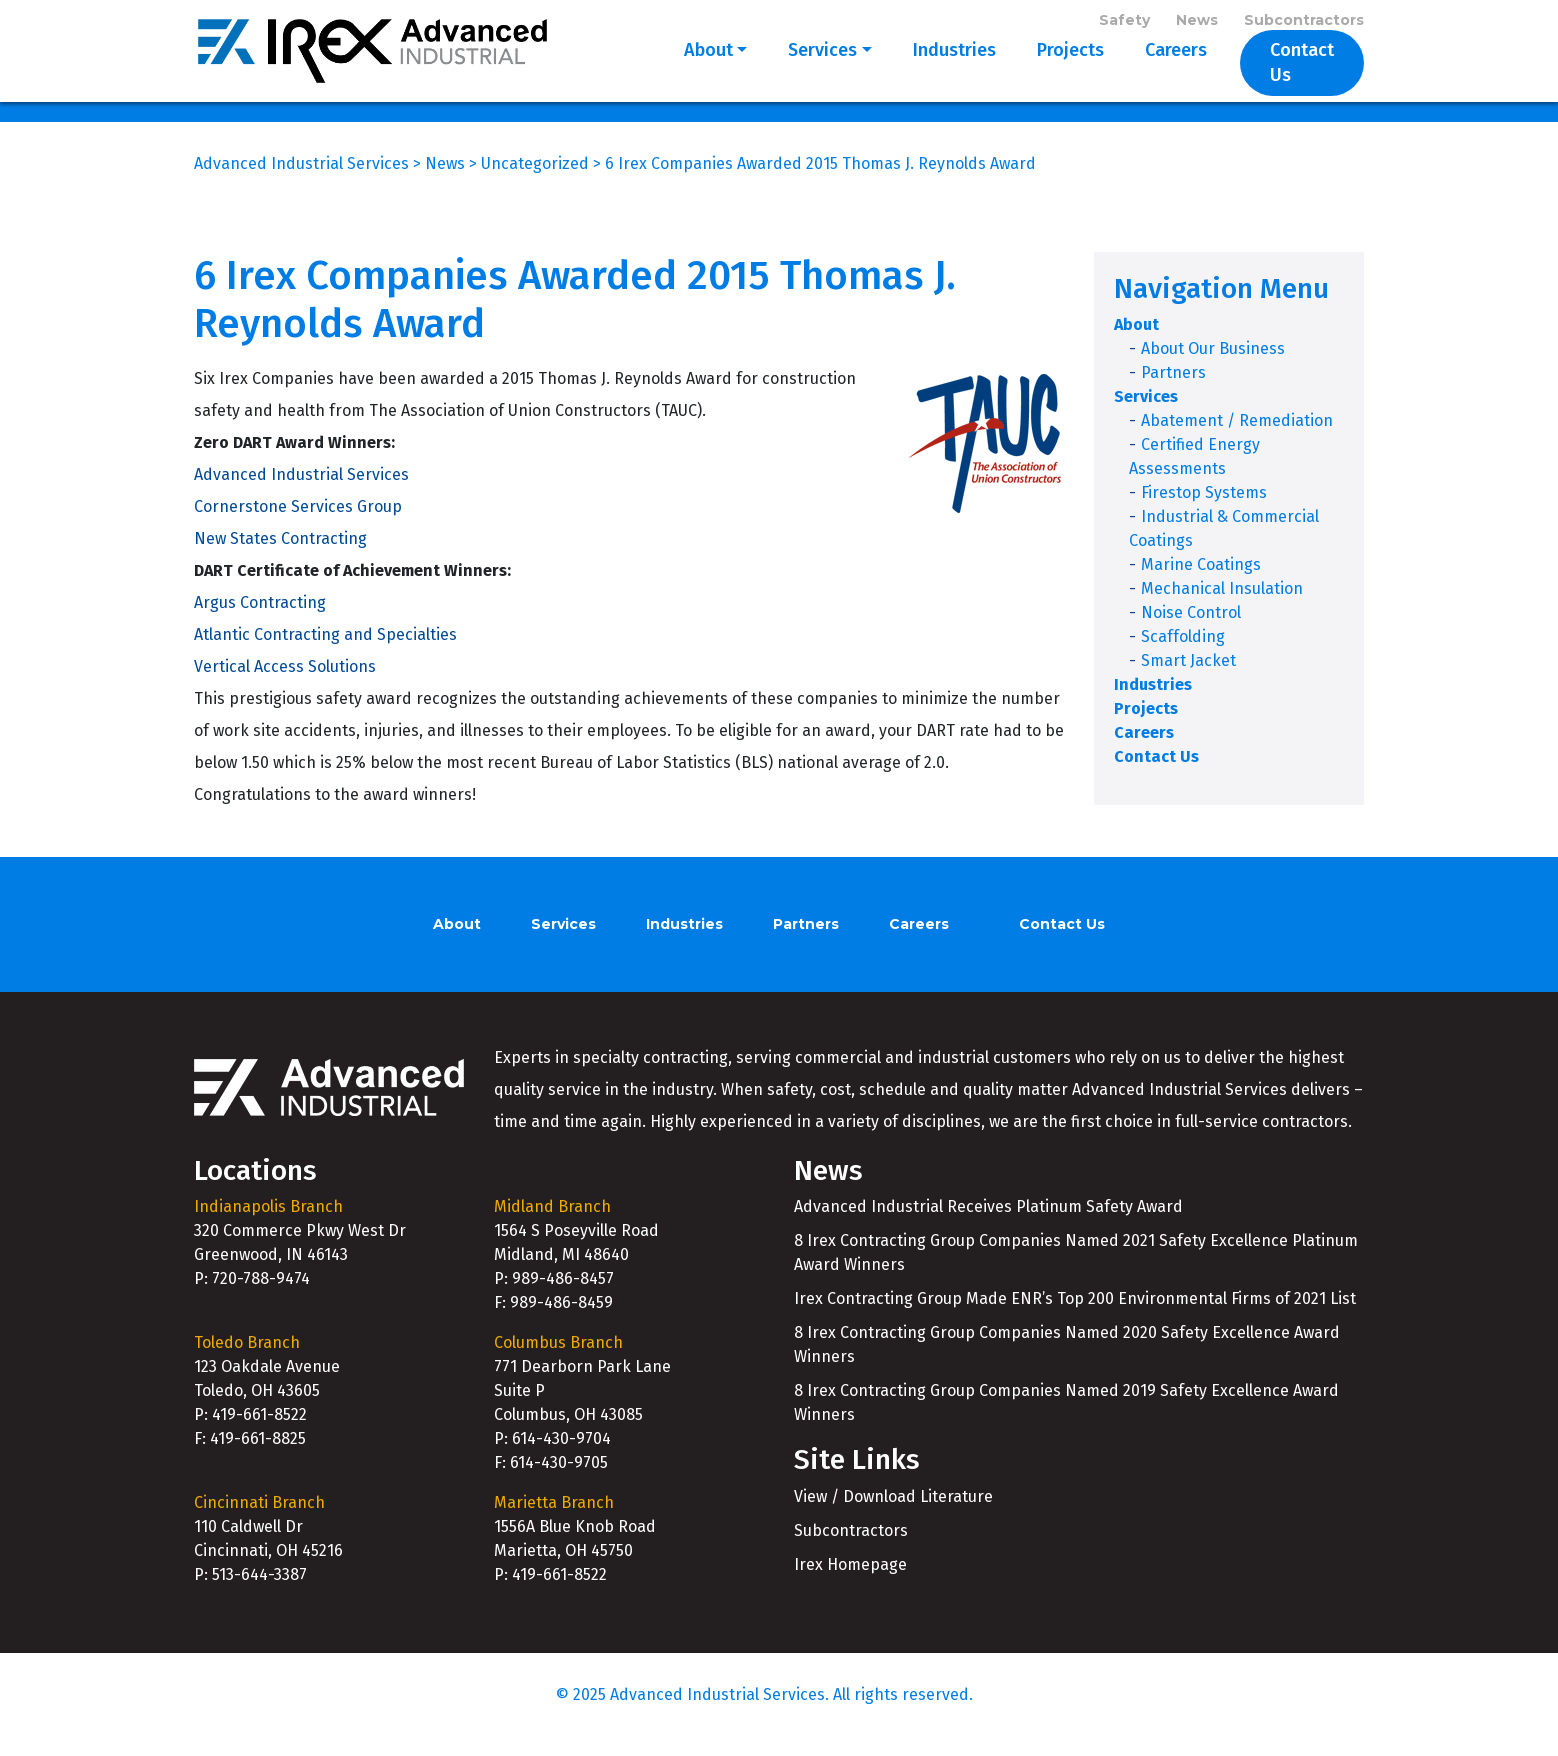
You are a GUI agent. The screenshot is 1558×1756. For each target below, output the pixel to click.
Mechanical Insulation (1222, 607)
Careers (1150, 72)
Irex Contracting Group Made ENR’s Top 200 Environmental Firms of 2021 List (1075, 1317)
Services (796, 72)
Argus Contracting (260, 620)
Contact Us (1289, 72)
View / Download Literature (893, 1514)
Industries (928, 72)
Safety (1124, 22)
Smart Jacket (1188, 679)
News (1197, 22)
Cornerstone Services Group (298, 524)
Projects (1044, 72)
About (682, 72)
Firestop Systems (1204, 511)
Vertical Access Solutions (285, 684)
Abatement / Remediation (1237, 439)
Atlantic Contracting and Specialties (325, 652)
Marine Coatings (1201, 583)
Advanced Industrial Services (301, 492)
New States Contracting (280, 556)
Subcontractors (1304, 22)
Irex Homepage (850, 1582)
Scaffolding (1183, 655)
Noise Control (1191, 631)
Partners (1173, 391)
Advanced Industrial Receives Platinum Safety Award (988, 1225)
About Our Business (1213, 367)
